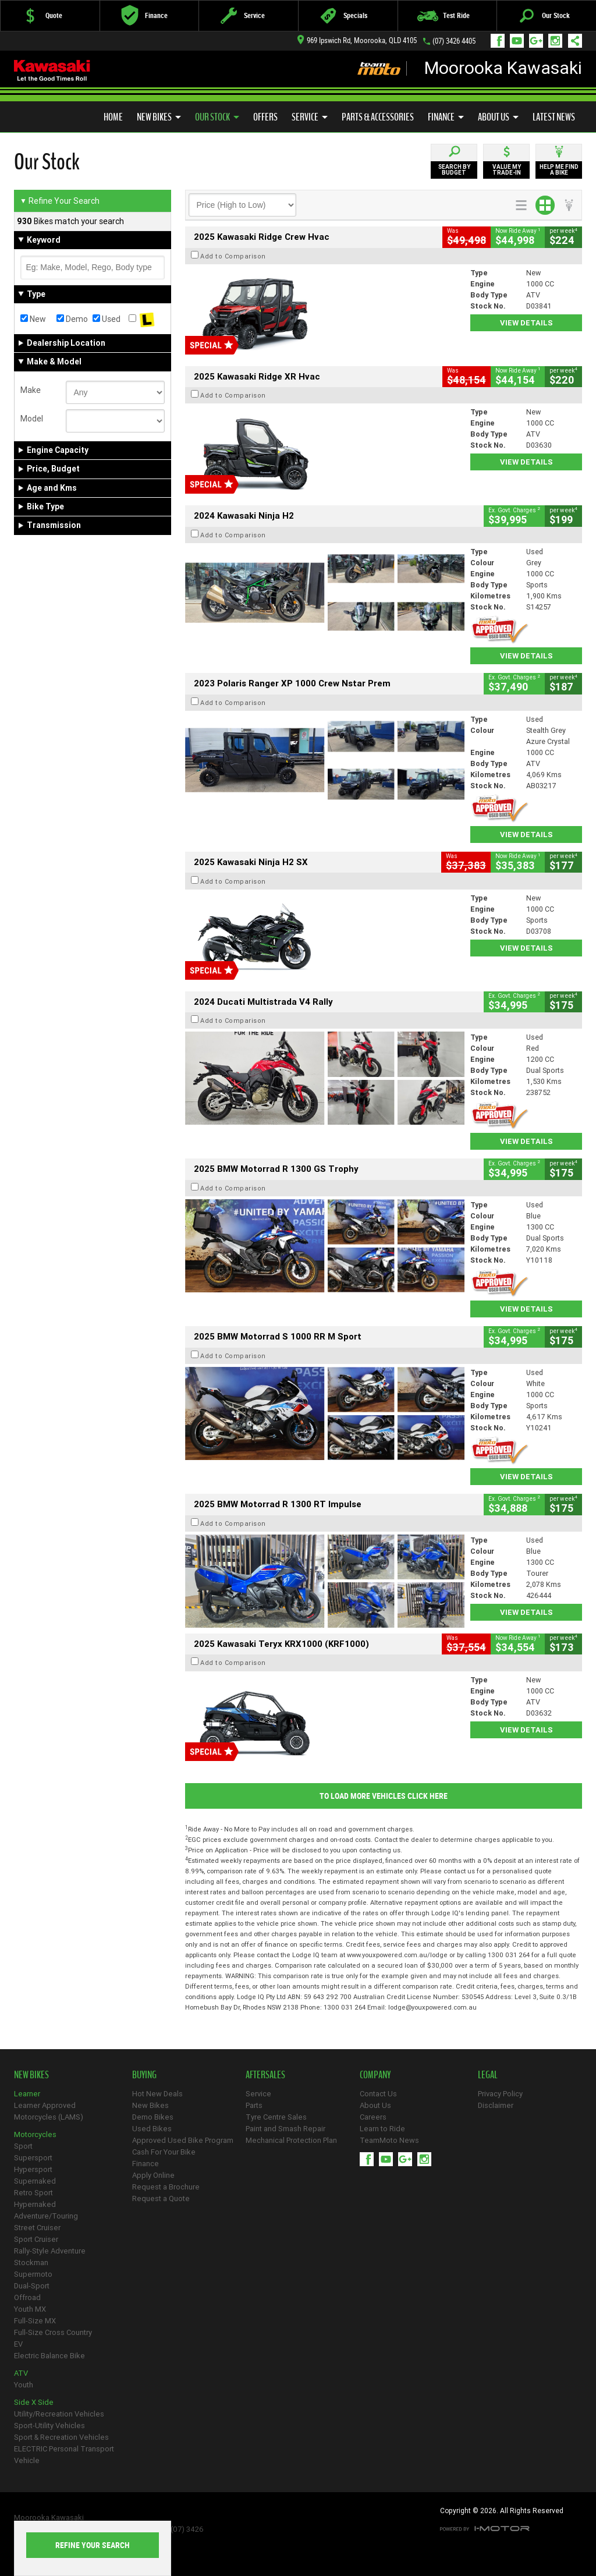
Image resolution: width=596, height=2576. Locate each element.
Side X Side (34, 2402)
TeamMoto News (389, 2140)
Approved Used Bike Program (182, 2140)
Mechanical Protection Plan (291, 2140)
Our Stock (217, 117)
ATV (21, 2373)
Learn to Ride (382, 2129)
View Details (526, 323)
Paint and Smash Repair (285, 2129)
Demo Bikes (152, 2117)
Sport (23, 2146)
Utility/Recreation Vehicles (59, 2414)
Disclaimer (495, 2105)
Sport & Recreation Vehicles (61, 2437)
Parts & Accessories (378, 117)
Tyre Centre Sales (276, 2117)
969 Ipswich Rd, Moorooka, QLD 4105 (357, 40)
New (33, 319)
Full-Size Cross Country (53, 2332)
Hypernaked (35, 2204)
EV (18, 2344)
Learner (27, 2094)
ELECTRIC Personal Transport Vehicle (64, 2454)
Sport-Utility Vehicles (49, 2425)
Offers (265, 117)
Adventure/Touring (46, 2216)
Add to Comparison (233, 256)
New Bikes (159, 117)
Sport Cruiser (36, 2239)
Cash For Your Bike (164, 2152)
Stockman (31, 2262)
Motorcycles (35, 2134)
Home (113, 117)
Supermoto (33, 2274)
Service (310, 117)
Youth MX (30, 2309)
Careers (373, 2117)
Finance (446, 117)
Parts (254, 2105)
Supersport (33, 2158)
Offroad (27, 2297)
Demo (72, 319)
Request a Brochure (166, 2187)
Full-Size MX (35, 2321)
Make (30, 390)
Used (106, 319)
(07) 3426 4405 (454, 41)
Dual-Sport (31, 2286)
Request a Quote (161, 2198)
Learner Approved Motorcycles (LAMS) (48, 2111)
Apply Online (153, 2175)
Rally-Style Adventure (50, 2251)
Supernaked (35, 2181)
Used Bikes (152, 2129)
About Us (498, 117)
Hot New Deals (157, 2094)
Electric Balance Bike (49, 2356)
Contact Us (378, 2094)
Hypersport (33, 2169)
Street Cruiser (37, 2228)
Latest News (554, 117)
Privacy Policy (500, 2094)
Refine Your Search (60, 201)
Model (31, 418)
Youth (23, 2385)
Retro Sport (33, 2193)
